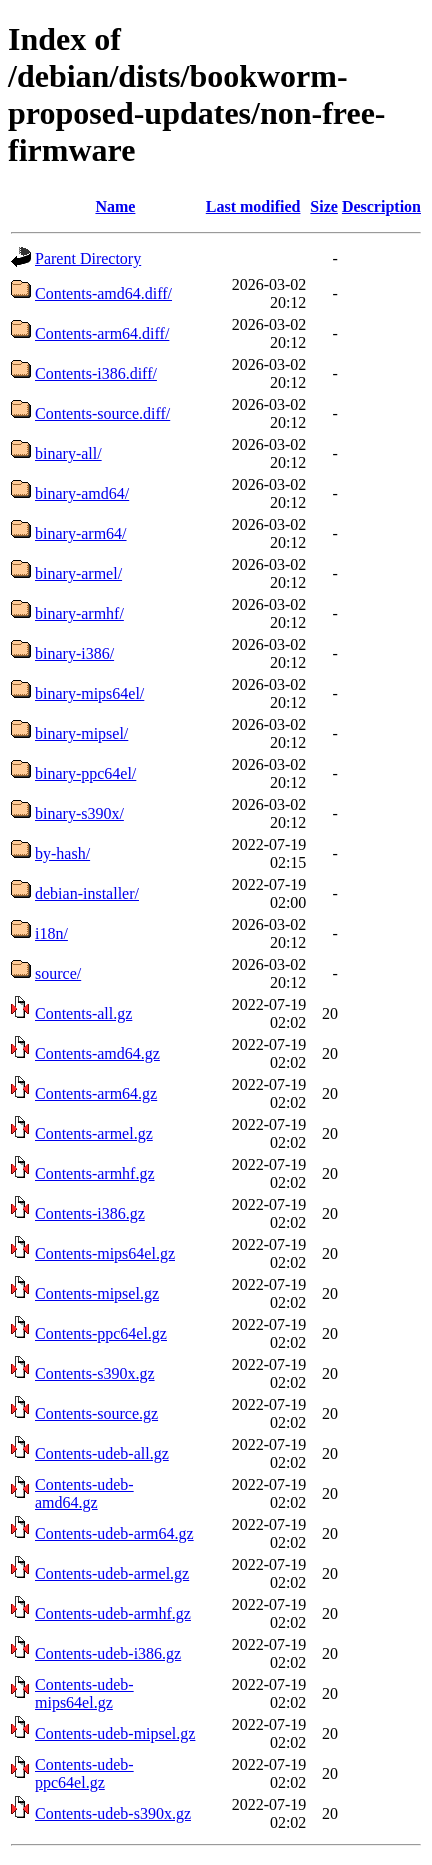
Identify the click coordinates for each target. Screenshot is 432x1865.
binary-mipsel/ (81, 733)
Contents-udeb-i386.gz (108, 1653)
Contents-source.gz (96, 1413)
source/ (58, 973)
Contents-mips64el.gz (105, 1253)
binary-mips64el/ (89, 693)
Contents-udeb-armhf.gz (113, 1613)
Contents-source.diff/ (102, 413)
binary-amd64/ (82, 493)
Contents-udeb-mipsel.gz (115, 1733)
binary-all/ (68, 453)
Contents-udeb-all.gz (102, 1453)
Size (324, 206)
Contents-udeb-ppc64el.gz (84, 1773)
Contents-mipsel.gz (97, 1293)
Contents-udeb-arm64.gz (114, 1533)
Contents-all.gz (83, 1013)
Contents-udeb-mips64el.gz (84, 1693)
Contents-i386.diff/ (96, 373)
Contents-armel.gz (94, 1133)
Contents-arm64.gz (96, 1093)
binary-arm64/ (81, 533)
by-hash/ (62, 853)
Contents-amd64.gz (97, 1053)
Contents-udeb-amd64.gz (84, 1493)
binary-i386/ (74, 653)
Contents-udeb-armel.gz (112, 1573)
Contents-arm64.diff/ (102, 333)
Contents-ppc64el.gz (101, 1333)
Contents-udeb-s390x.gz (113, 1813)
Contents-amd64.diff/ (103, 293)
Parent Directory (88, 258)
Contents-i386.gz (90, 1213)
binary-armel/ (78, 573)
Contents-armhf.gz (95, 1173)
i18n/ (51, 933)
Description (381, 206)
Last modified (253, 206)
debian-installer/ (87, 893)
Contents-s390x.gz (95, 1373)
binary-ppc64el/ (85, 773)
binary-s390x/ (79, 813)
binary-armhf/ (79, 613)
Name (115, 206)
